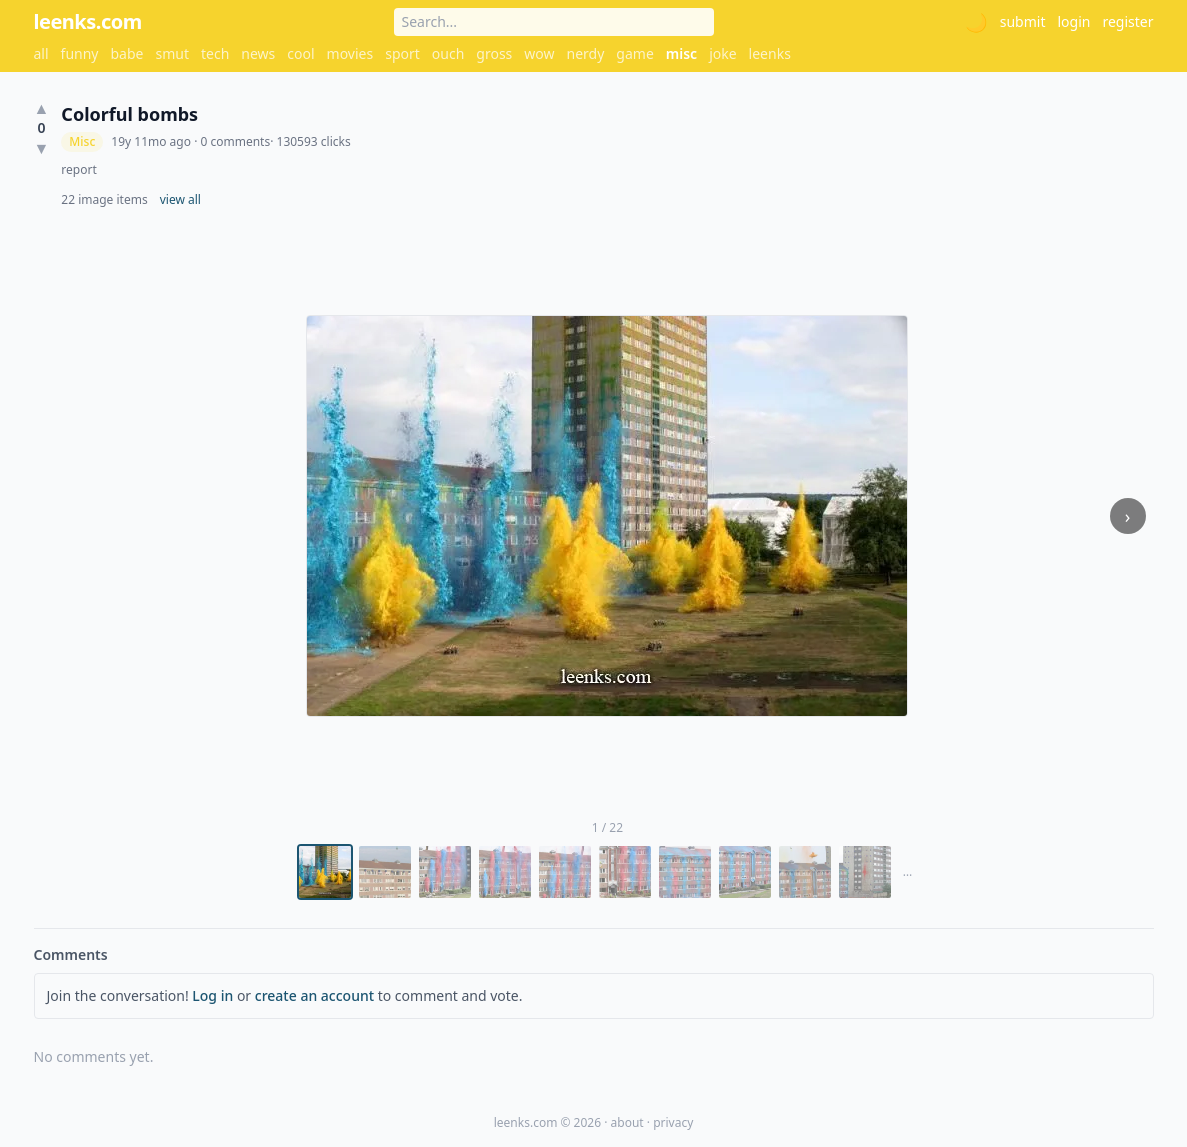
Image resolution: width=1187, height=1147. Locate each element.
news (258, 53)
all (41, 53)
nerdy (586, 53)
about (627, 1122)
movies (350, 53)
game (634, 53)
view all (180, 200)
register (1127, 21)
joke (722, 53)
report (78, 170)
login (1073, 21)
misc (681, 53)
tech (215, 53)
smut (172, 53)
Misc (82, 141)
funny (80, 53)
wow (539, 53)
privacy (673, 1122)
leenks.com (88, 21)
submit (1023, 21)
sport (402, 53)
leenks (770, 53)
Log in (212, 995)
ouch (448, 53)
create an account (314, 995)
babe (127, 53)
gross (494, 53)
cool (300, 53)
